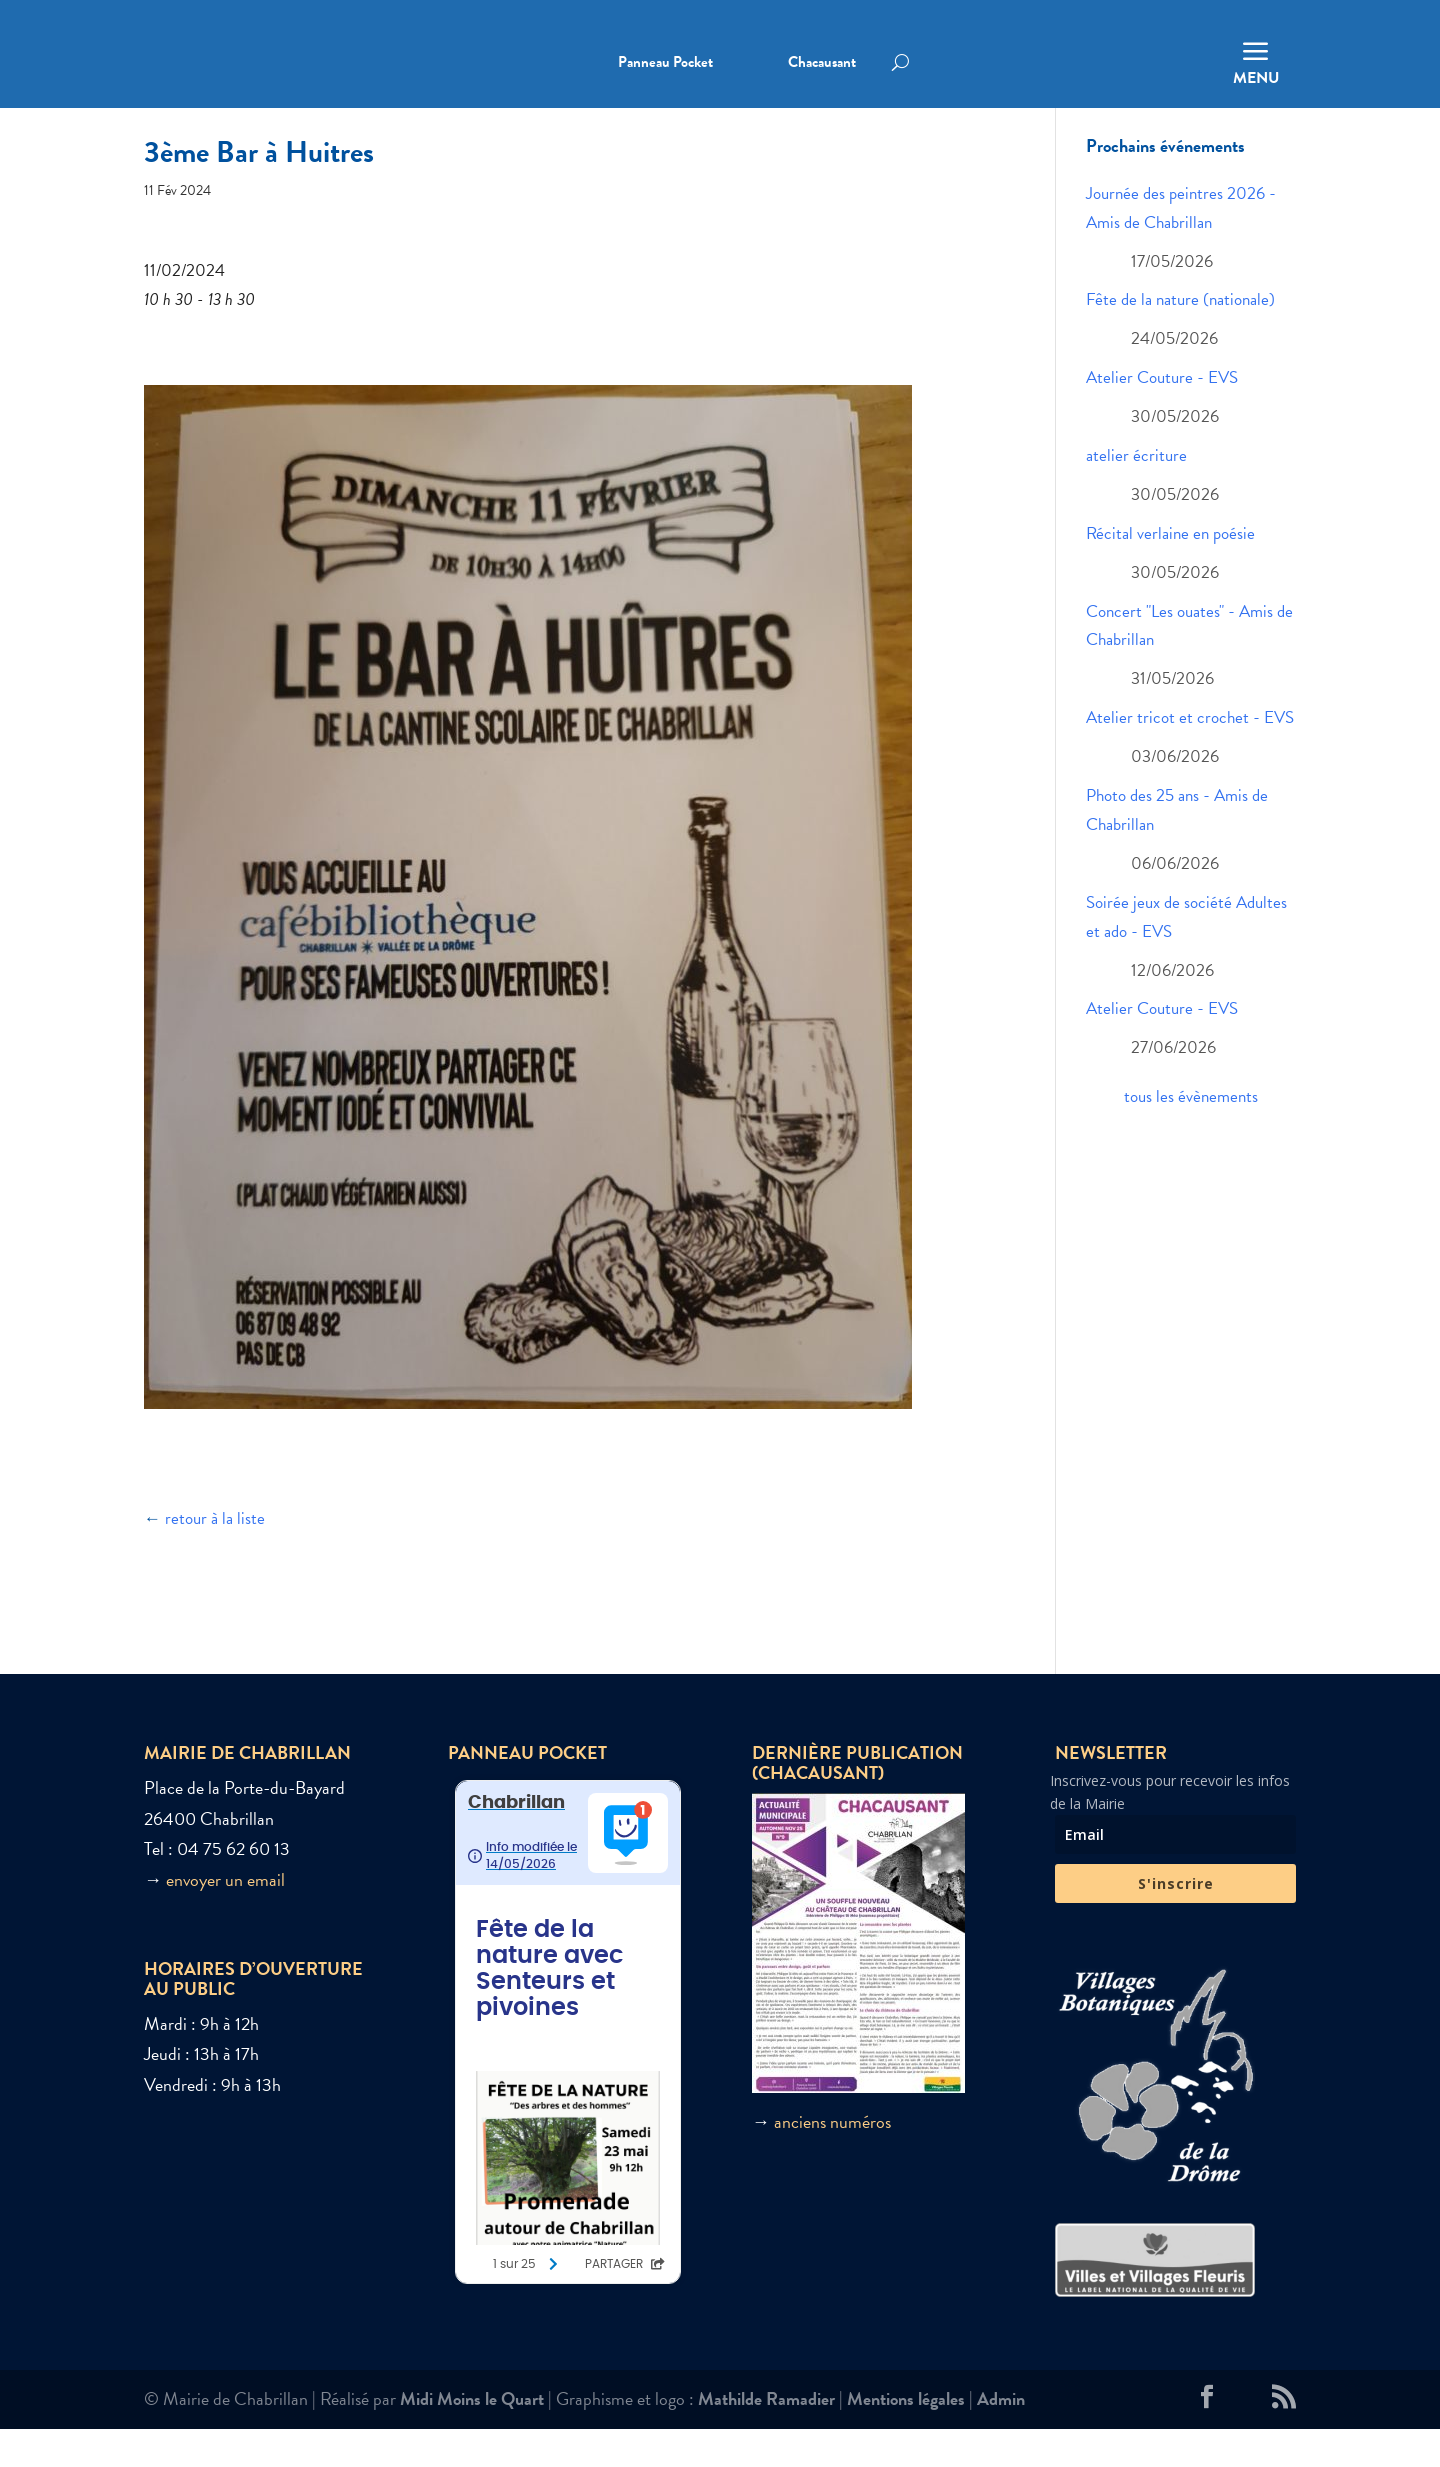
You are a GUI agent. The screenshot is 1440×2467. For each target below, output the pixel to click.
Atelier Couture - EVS (1162, 416)
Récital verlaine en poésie (1170, 572)
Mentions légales (906, 2436)
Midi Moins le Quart (472, 2436)
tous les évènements (1191, 1135)
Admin (1001, 2436)
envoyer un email (225, 1918)
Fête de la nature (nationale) (1180, 338)
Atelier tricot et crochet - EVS (1190, 756)
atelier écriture (1136, 494)
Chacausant (822, 64)
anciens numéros (832, 2160)
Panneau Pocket (665, 64)
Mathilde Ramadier (766, 2436)
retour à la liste (215, 1557)
